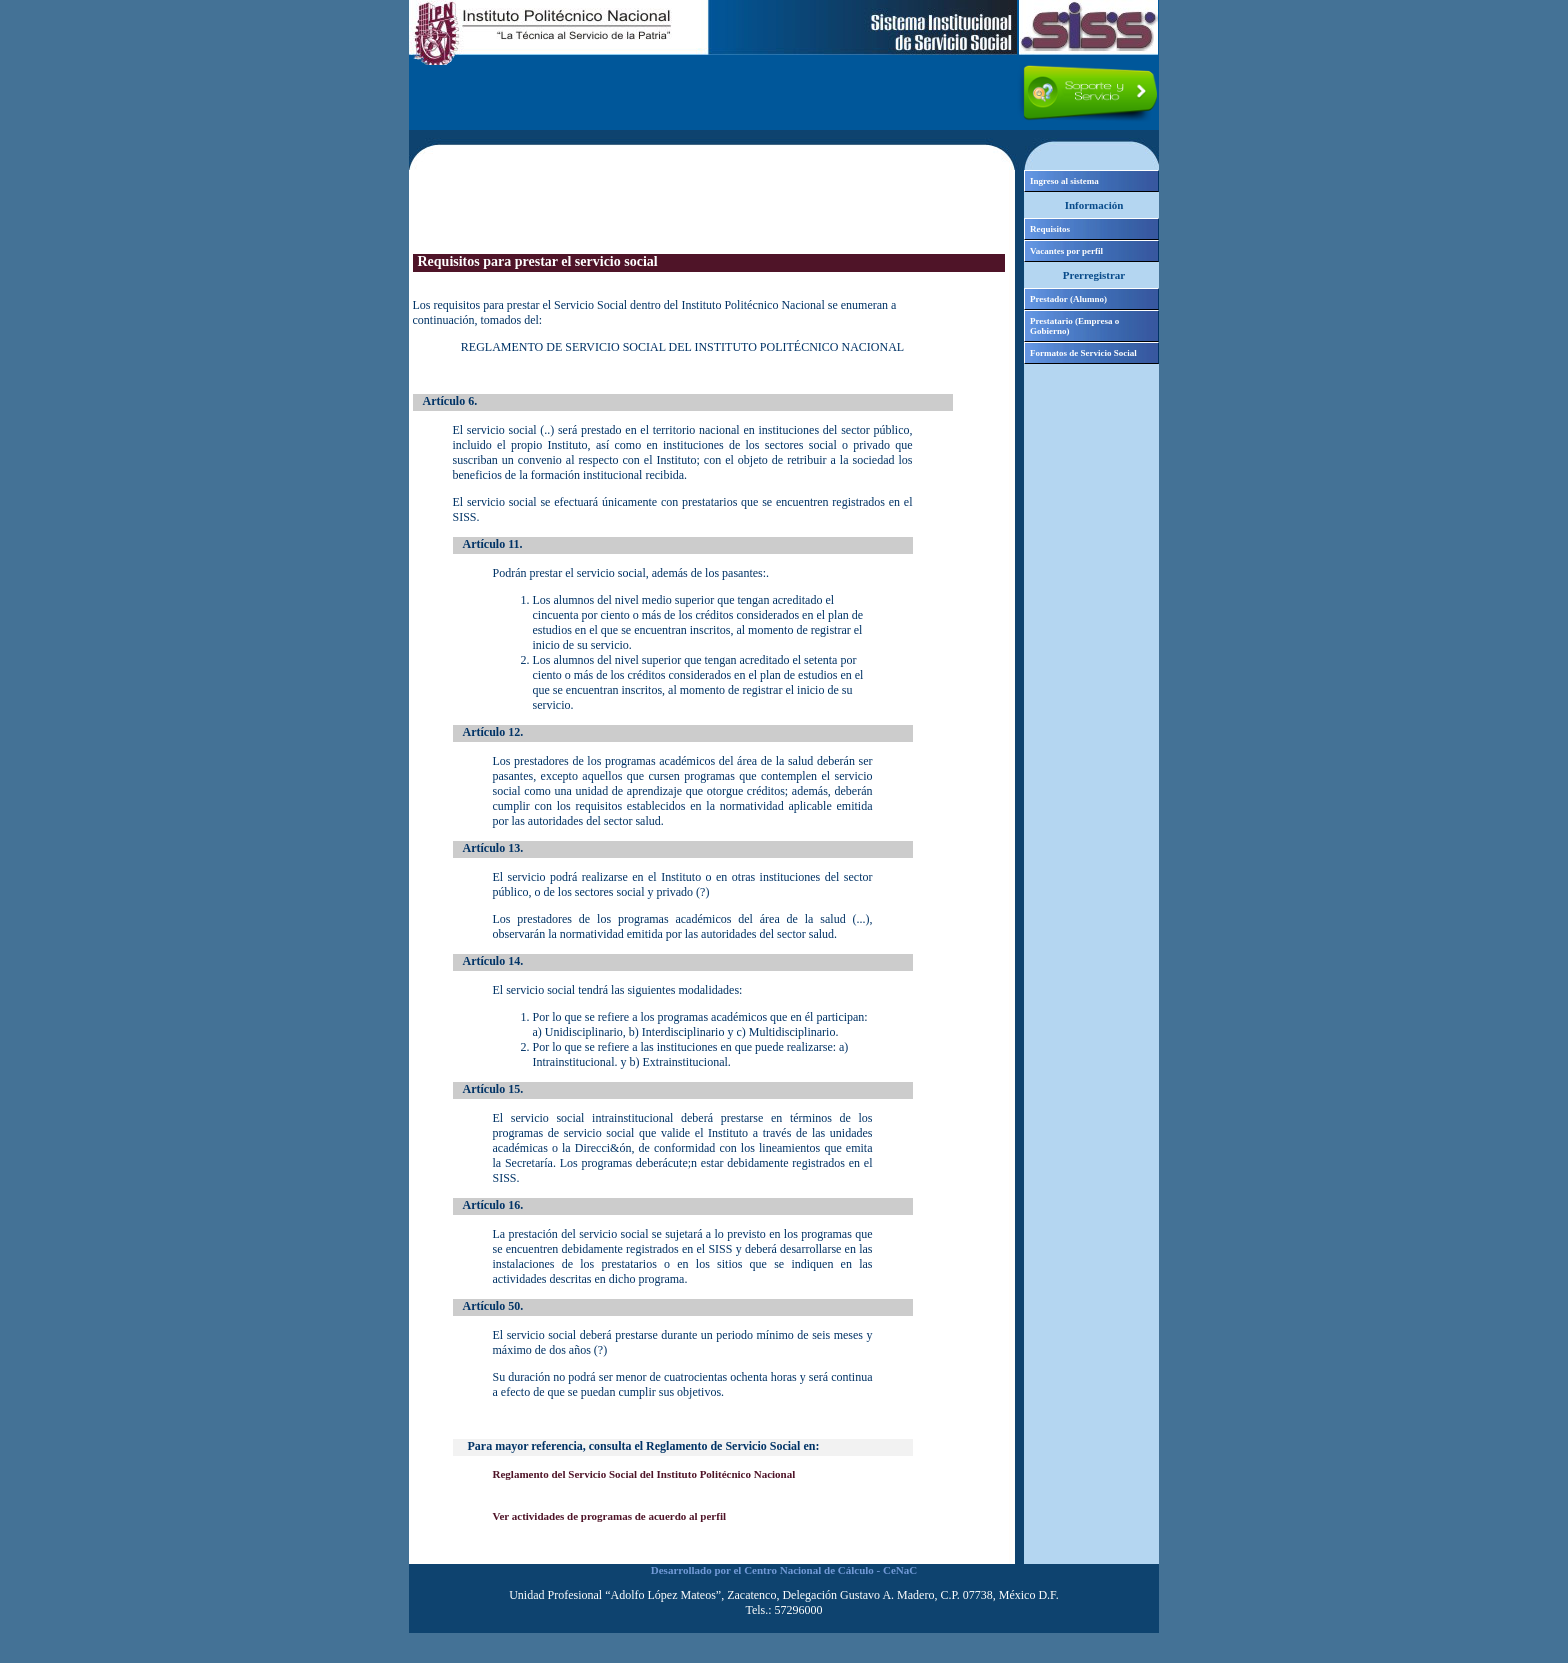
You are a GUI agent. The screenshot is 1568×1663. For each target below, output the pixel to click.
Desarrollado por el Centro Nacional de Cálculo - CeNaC (784, 1570)
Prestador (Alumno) (1068, 299)
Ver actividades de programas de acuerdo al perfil (610, 1516)
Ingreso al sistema (1064, 181)
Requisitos (1050, 229)
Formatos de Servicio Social (1083, 353)
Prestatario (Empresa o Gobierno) (1074, 326)
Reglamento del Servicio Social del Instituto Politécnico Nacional (644, 1474)
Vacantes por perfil (1066, 251)
